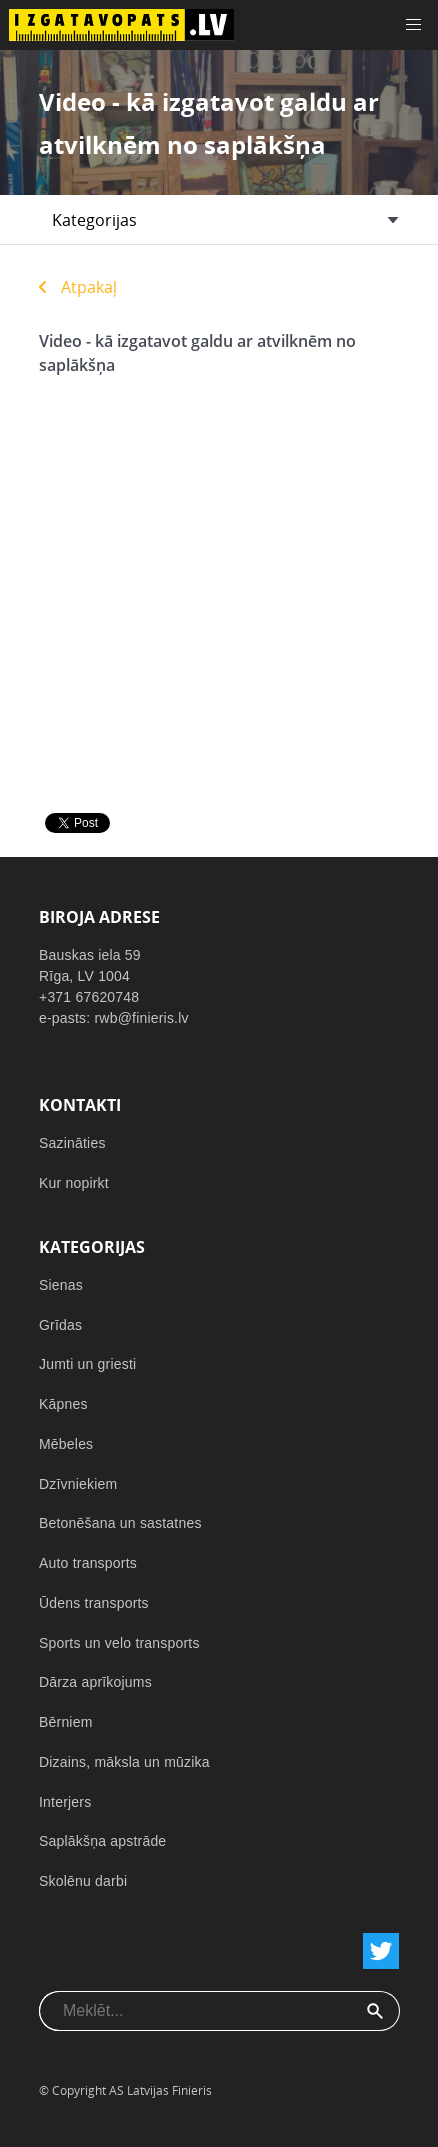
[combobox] (195, 2011)
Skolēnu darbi (83, 1881)
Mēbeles (66, 1444)
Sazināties (72, 1143)
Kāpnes (63, 1404)
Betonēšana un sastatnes (120, 1523)
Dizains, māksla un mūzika (124, 1762)
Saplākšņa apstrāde (102, 1841)
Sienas (61, 1285)
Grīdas (60, 1325)
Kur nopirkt (74, 1183)
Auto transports (88, 1563)
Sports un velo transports (119, 1643)
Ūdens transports (94, 1603)
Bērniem (66, 1722)
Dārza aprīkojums (95, 1682)
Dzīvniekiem (78, 1484)
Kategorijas (94, 220)
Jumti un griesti (87, 1364)
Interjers (65, 1802)
